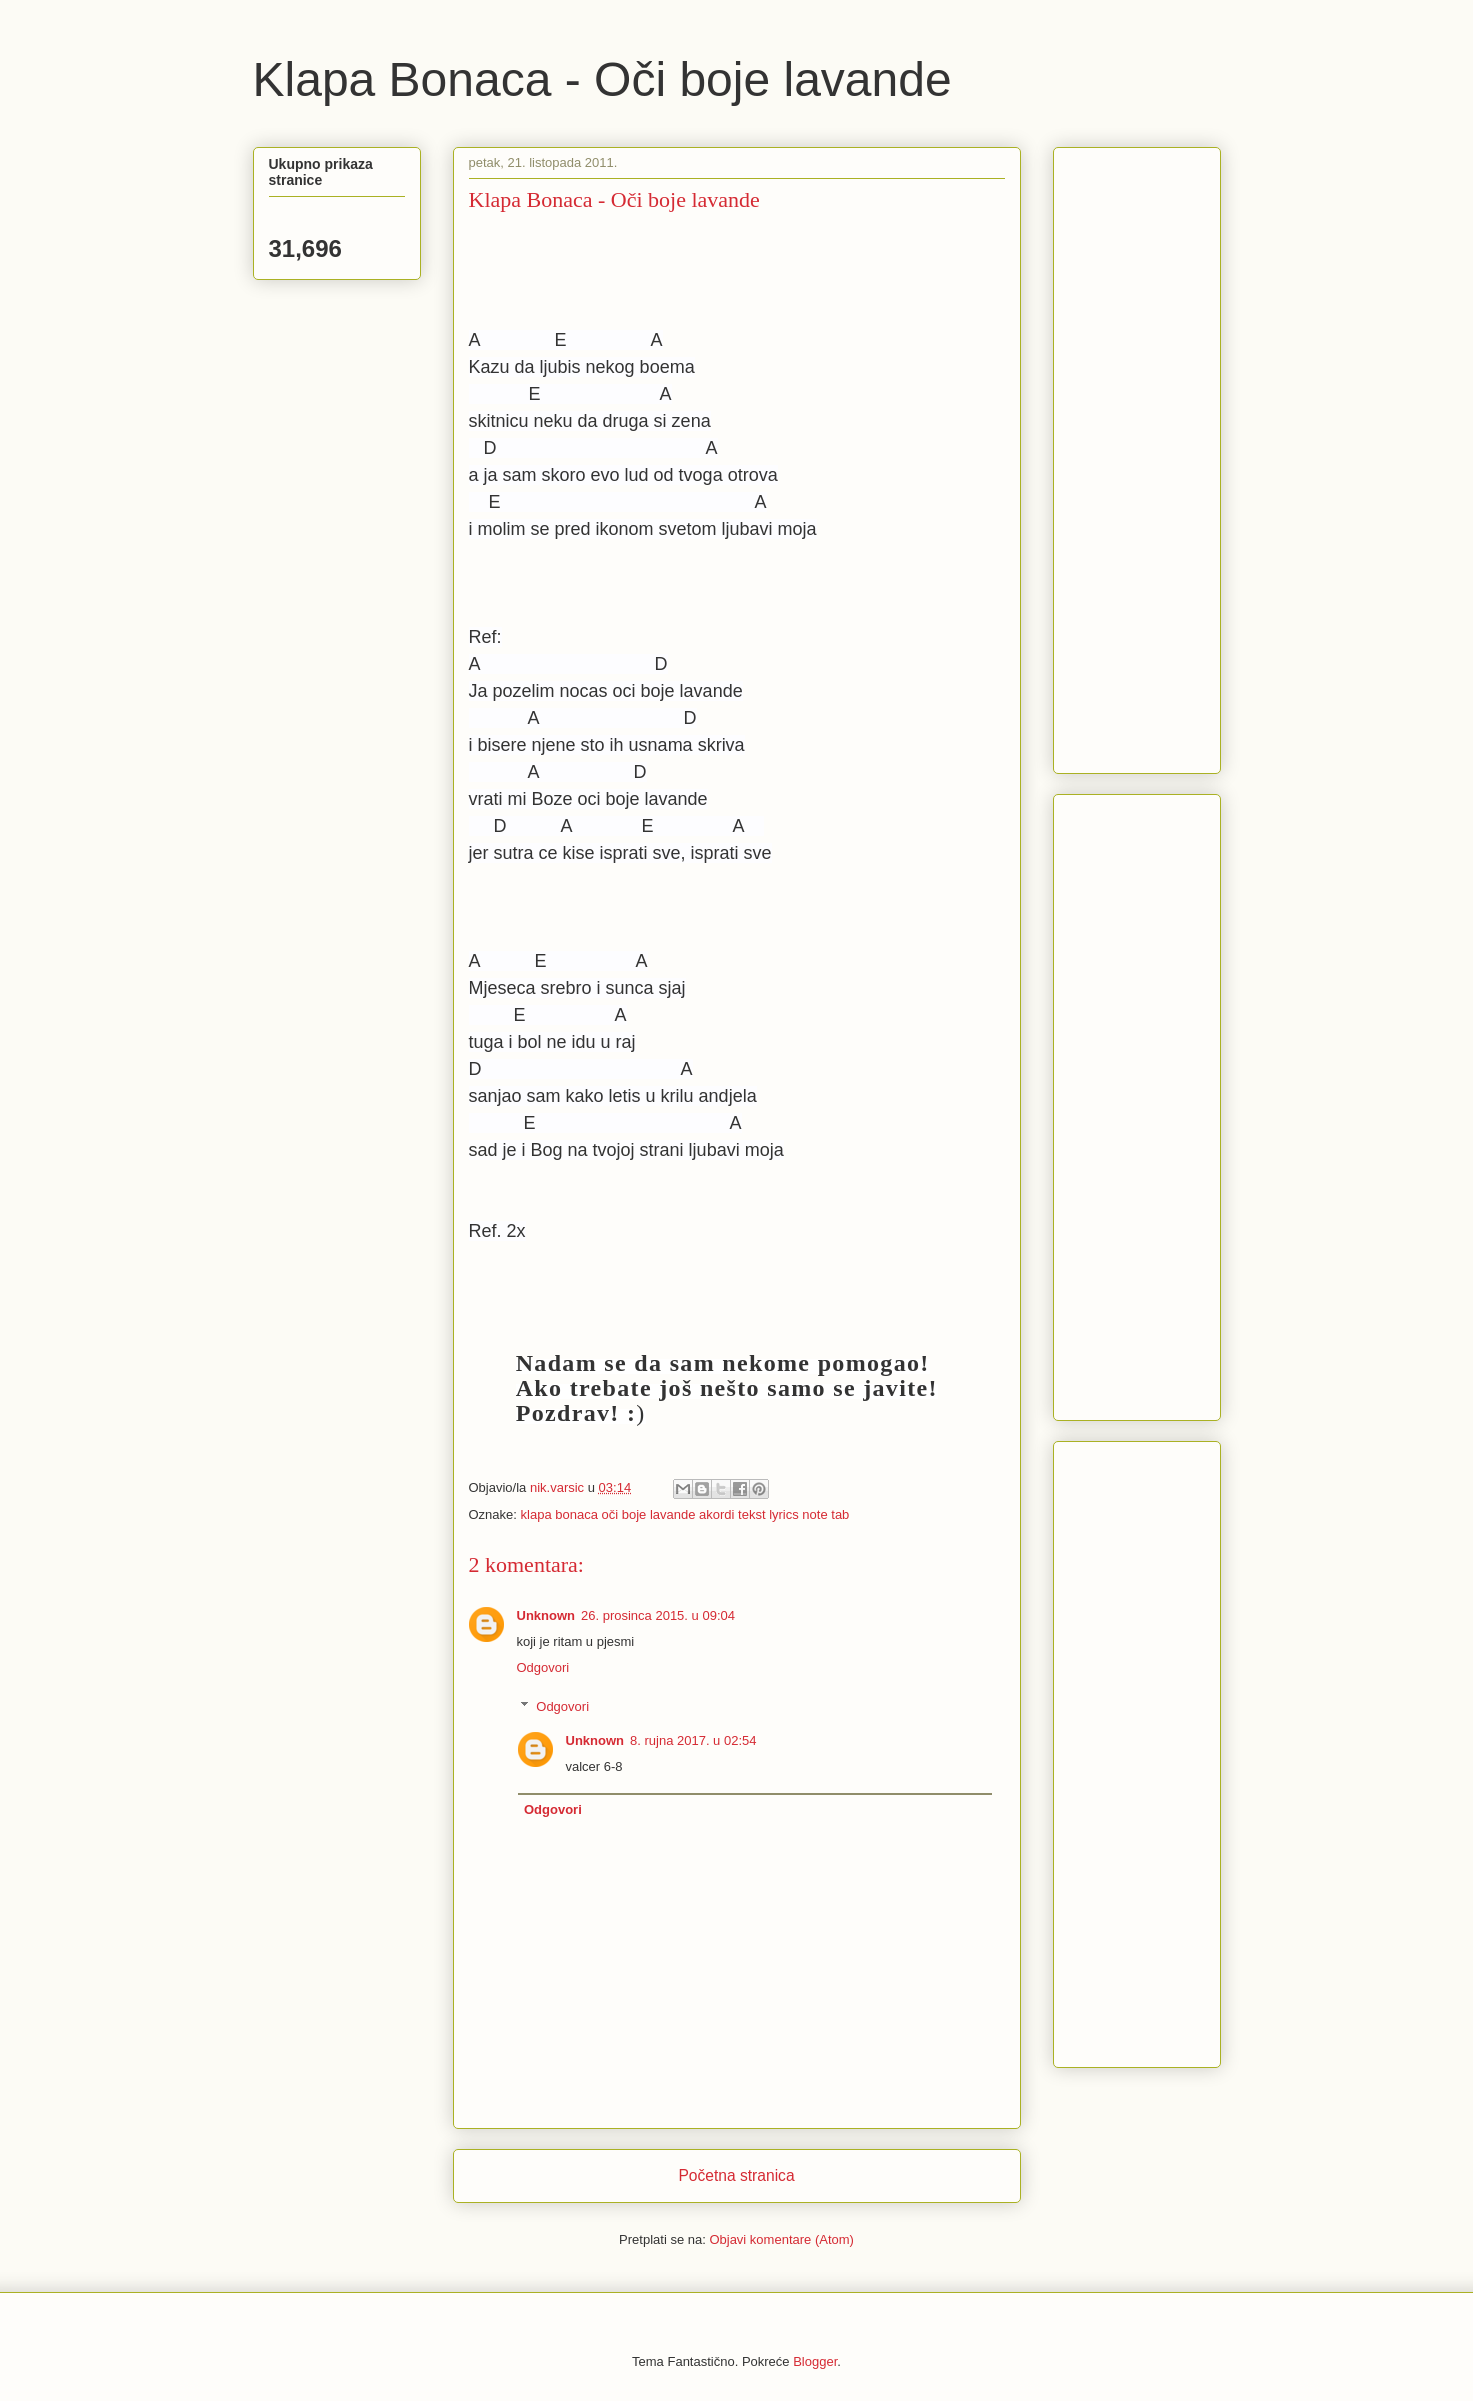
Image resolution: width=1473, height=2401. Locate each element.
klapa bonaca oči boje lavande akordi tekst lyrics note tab (685, 1514)
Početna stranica (736, 2175)
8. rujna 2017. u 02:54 (693, 1740)
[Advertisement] (1129, 455)
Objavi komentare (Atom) (781, 2239)
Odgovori (543, 1667)
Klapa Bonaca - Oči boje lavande (602, 79)
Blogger (815, 2361)
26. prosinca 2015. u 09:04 (658, 1615)
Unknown (546, 1615)
